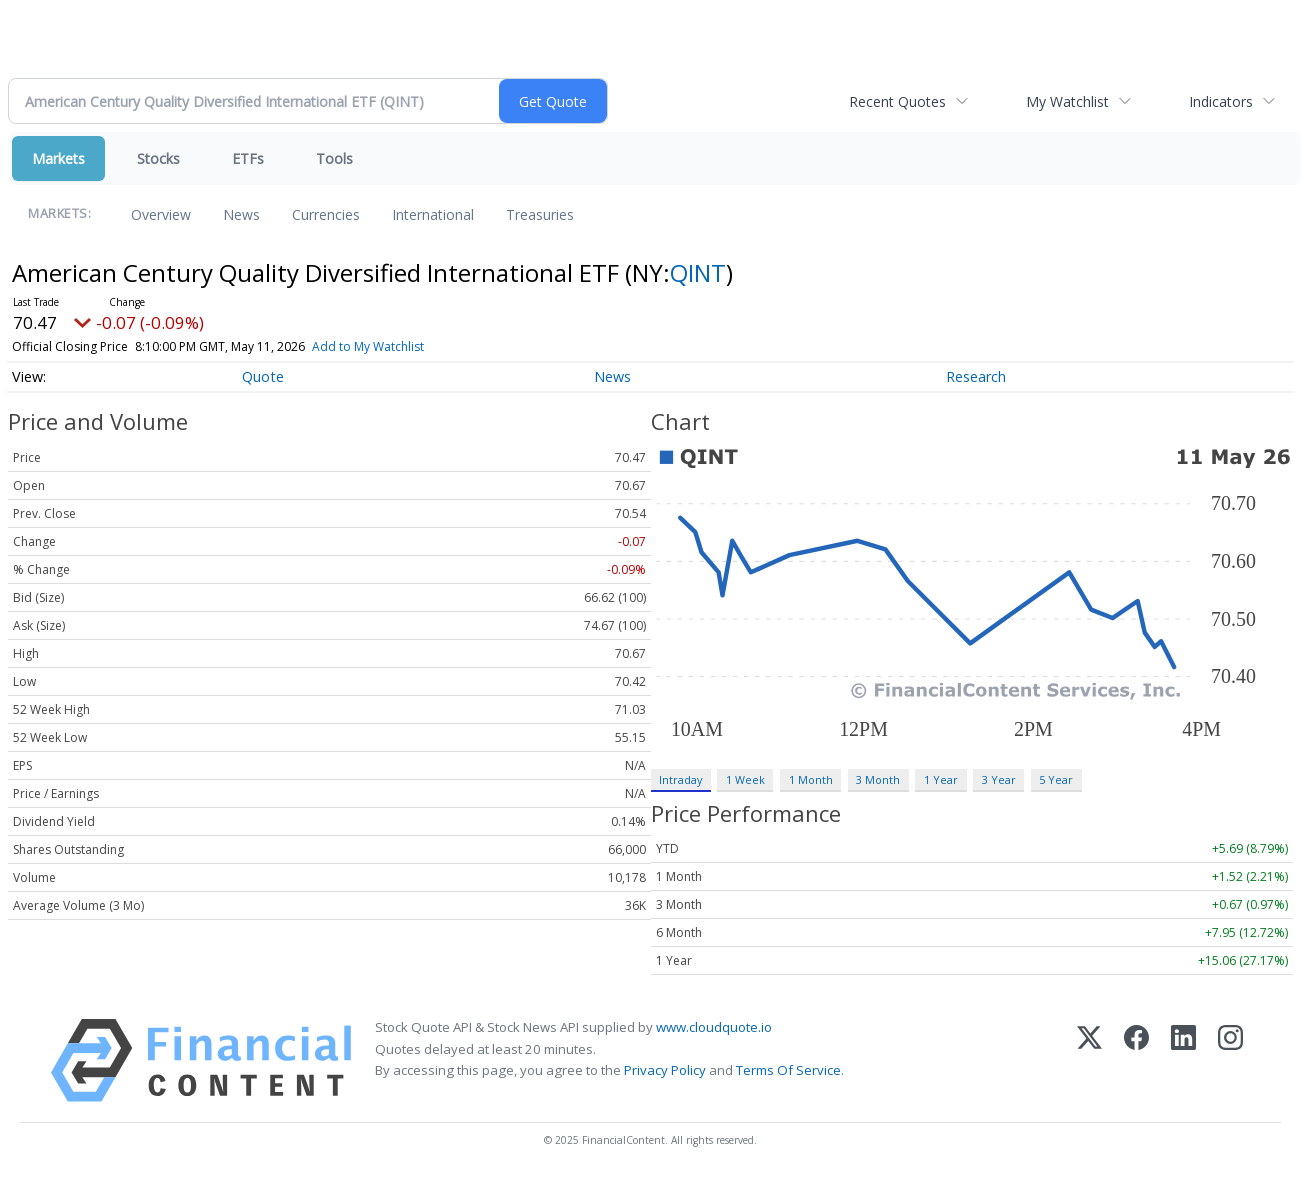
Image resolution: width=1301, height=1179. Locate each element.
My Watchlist (1067, 101)
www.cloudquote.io (714, 1027)
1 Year (941, 779)
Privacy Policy (665, 1070)
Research (976, 376)
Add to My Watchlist (368, 346)
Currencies (326, 214)
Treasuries (540, 214)
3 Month (878, 779)
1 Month (811, 779)
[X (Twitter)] (1089, 1060)
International (433, 214)
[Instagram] (1230, 1060)
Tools (334, 158)
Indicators (1221, 101)
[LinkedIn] (1183, 1060)
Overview (161, 214)
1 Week (745, 779)
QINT (698, 272)
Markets (58, 158)
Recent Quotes (897, 101)
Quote (263, 376)
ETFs (248, 158)
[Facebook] (1136, 1060)
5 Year (1056, 779)
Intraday (680, 779)
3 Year (999, 779)
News (241, 214)
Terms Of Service (788, 1070)
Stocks (158, 158)
